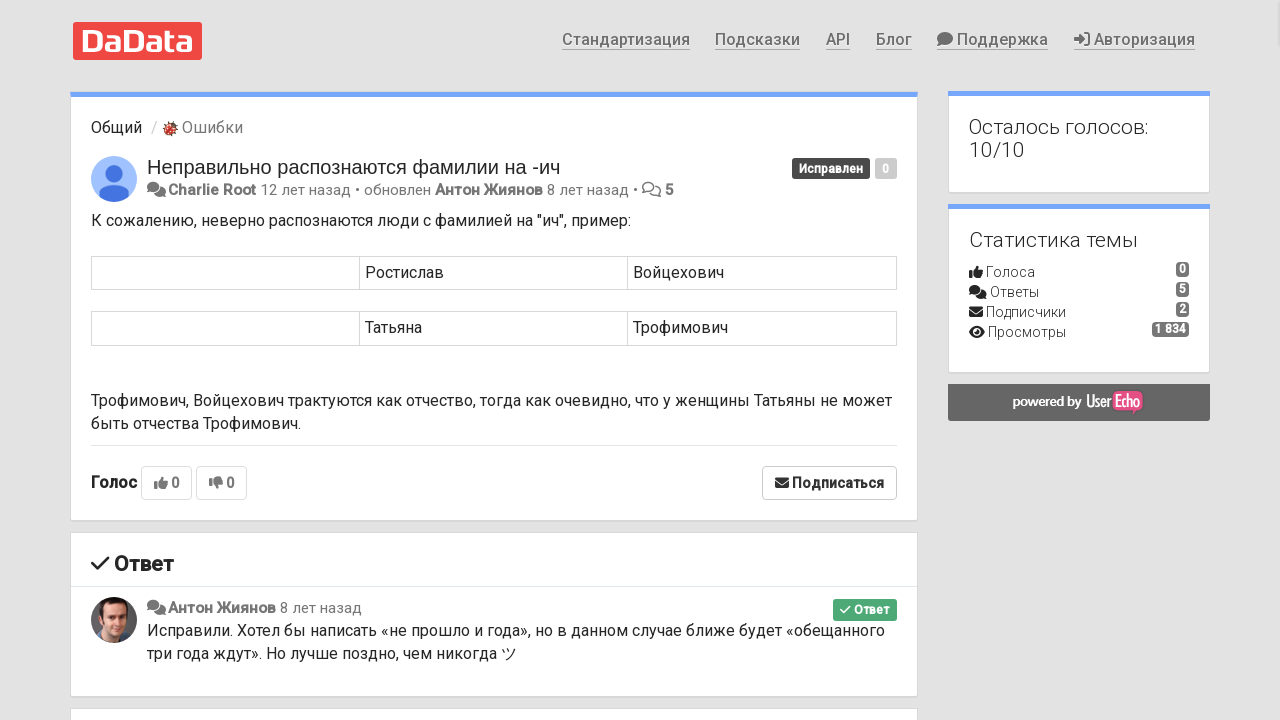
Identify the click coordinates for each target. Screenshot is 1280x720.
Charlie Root (212, 190)
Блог (894, 39)
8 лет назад (321, 608)
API (838, 39)
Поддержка (992, 39)
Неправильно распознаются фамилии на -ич (354, 167)
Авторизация (1134, 39)
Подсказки (757, 39)
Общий (116, 127)
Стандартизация (626, 39)
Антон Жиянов (489, 190)
